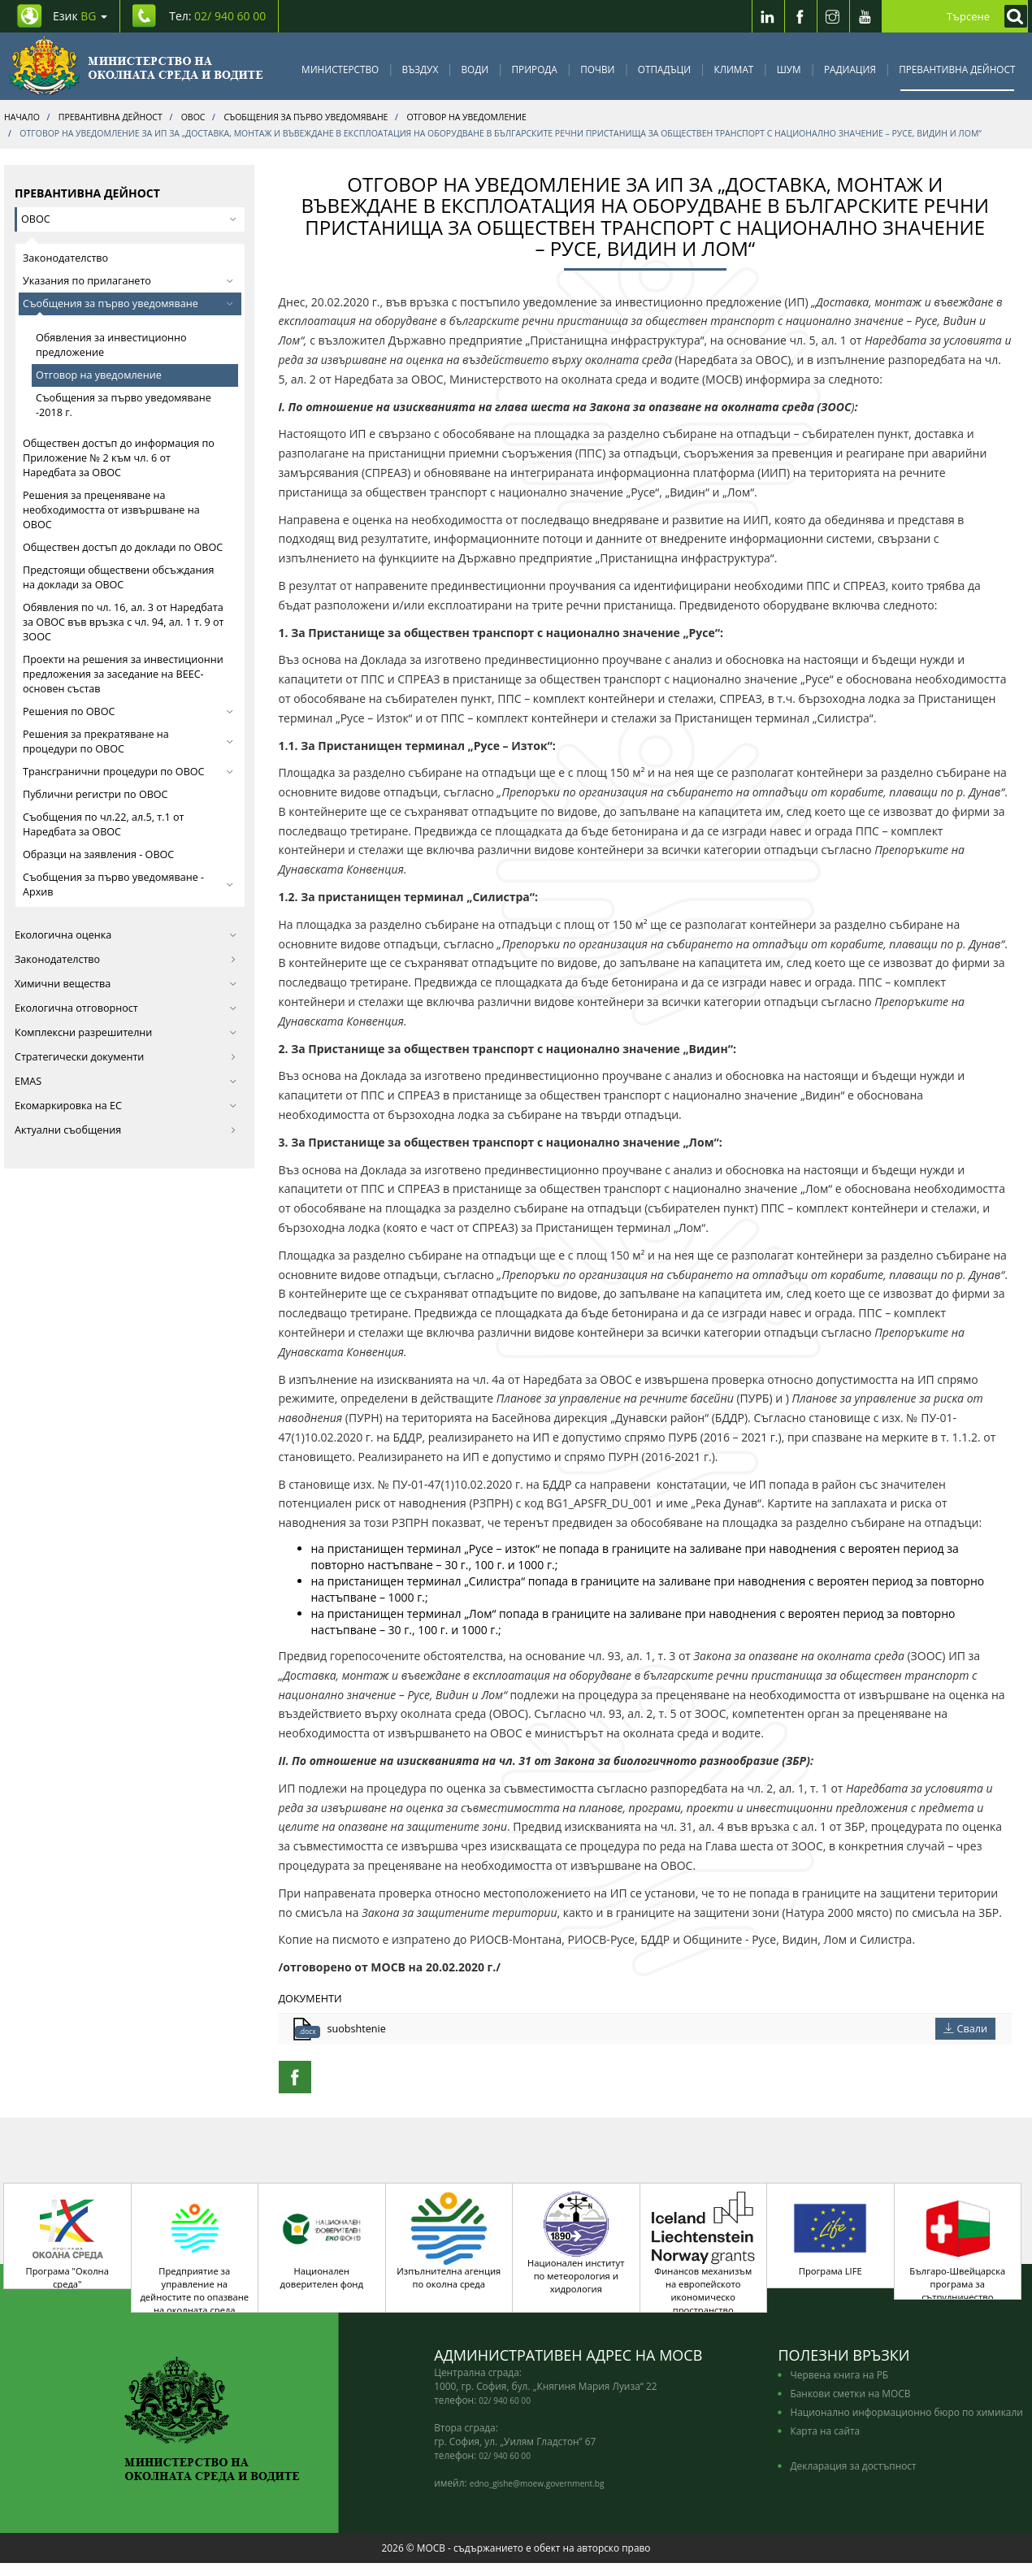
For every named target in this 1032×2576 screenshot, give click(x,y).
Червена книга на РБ (839, 2387)
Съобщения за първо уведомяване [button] (128, 303)
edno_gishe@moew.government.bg (537, 2496)
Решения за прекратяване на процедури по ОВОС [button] (128, 741)
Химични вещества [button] (125, 984)
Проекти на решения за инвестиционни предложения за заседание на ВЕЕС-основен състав (123, 674)
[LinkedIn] (768, 16)
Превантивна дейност (957, 69)
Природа (534, 69)
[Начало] (136, 66)
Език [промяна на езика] (80, 16)
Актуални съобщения (125, 1130)
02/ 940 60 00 (505, 2413)
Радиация (850, 69)
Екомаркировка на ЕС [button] (125, 1105)
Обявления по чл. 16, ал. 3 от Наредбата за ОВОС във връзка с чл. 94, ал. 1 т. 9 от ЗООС (123, 622)
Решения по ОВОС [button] (128, 711)
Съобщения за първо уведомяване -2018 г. (123, 405)
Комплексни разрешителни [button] (125, 1032)
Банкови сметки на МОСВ (850, 2406)
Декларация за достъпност (853, 2478)
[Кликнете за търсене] (1011, 16)
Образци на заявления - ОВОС (98, 854)
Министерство (340, 69)
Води (475, 69)
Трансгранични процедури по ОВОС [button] (128, 771)
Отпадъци (664, 69)
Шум (789, 69)
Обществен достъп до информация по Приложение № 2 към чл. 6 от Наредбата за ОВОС (119, 457)
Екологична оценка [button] (125, 935)
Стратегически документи (125, 1057)
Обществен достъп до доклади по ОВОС (123, 547)
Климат (733, 69)
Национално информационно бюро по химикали (906, 2424)
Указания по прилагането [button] (128, 281)
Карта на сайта (825, 2443)
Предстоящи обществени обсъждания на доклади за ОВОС (118, 577)
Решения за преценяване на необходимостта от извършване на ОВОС (111, 509)
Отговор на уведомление (99, 375)
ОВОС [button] (128, 219)
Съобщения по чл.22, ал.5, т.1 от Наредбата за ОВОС (103, 824)
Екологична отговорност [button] (125, 1008)
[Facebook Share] (295, 2077)
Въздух (420, 69)
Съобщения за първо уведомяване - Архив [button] (128, 884)
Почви (597, 69)
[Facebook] (800, 16)
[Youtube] (865, 16)
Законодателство (65, 258)
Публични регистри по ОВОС (95, 794)
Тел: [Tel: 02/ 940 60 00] (217, 16)
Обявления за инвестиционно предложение (111, 345)
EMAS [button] (125, 1081)
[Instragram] (833, 16)
